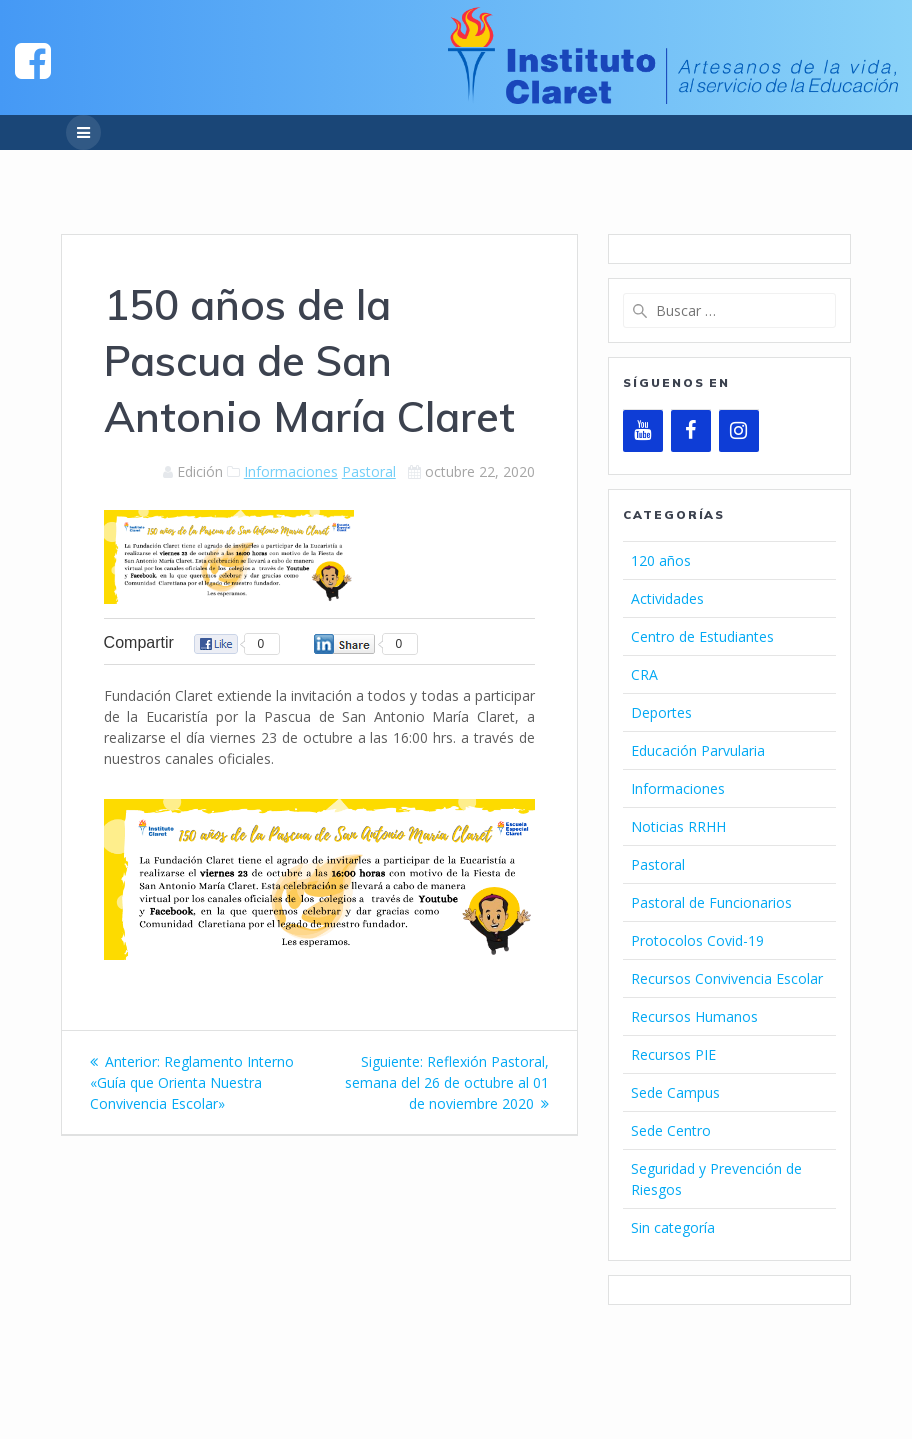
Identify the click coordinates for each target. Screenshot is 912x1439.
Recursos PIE (673, 1054)
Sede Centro (671, 1130)
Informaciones (291, 471)
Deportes (661, 712)
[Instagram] (739, 431)
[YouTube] (643, 431)
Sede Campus (675, 1092)
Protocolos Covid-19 (697, 940)
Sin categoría (673, 1227)
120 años (661, 560)
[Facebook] (691, 431)
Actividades (667, 598)
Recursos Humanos (694, 1016)
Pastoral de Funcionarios (711, 902)
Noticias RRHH (678, 826)
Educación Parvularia (698, 750)
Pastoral (369, 471)
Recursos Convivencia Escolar (727, 978)
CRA (644, 674)
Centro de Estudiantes (702, 636)
